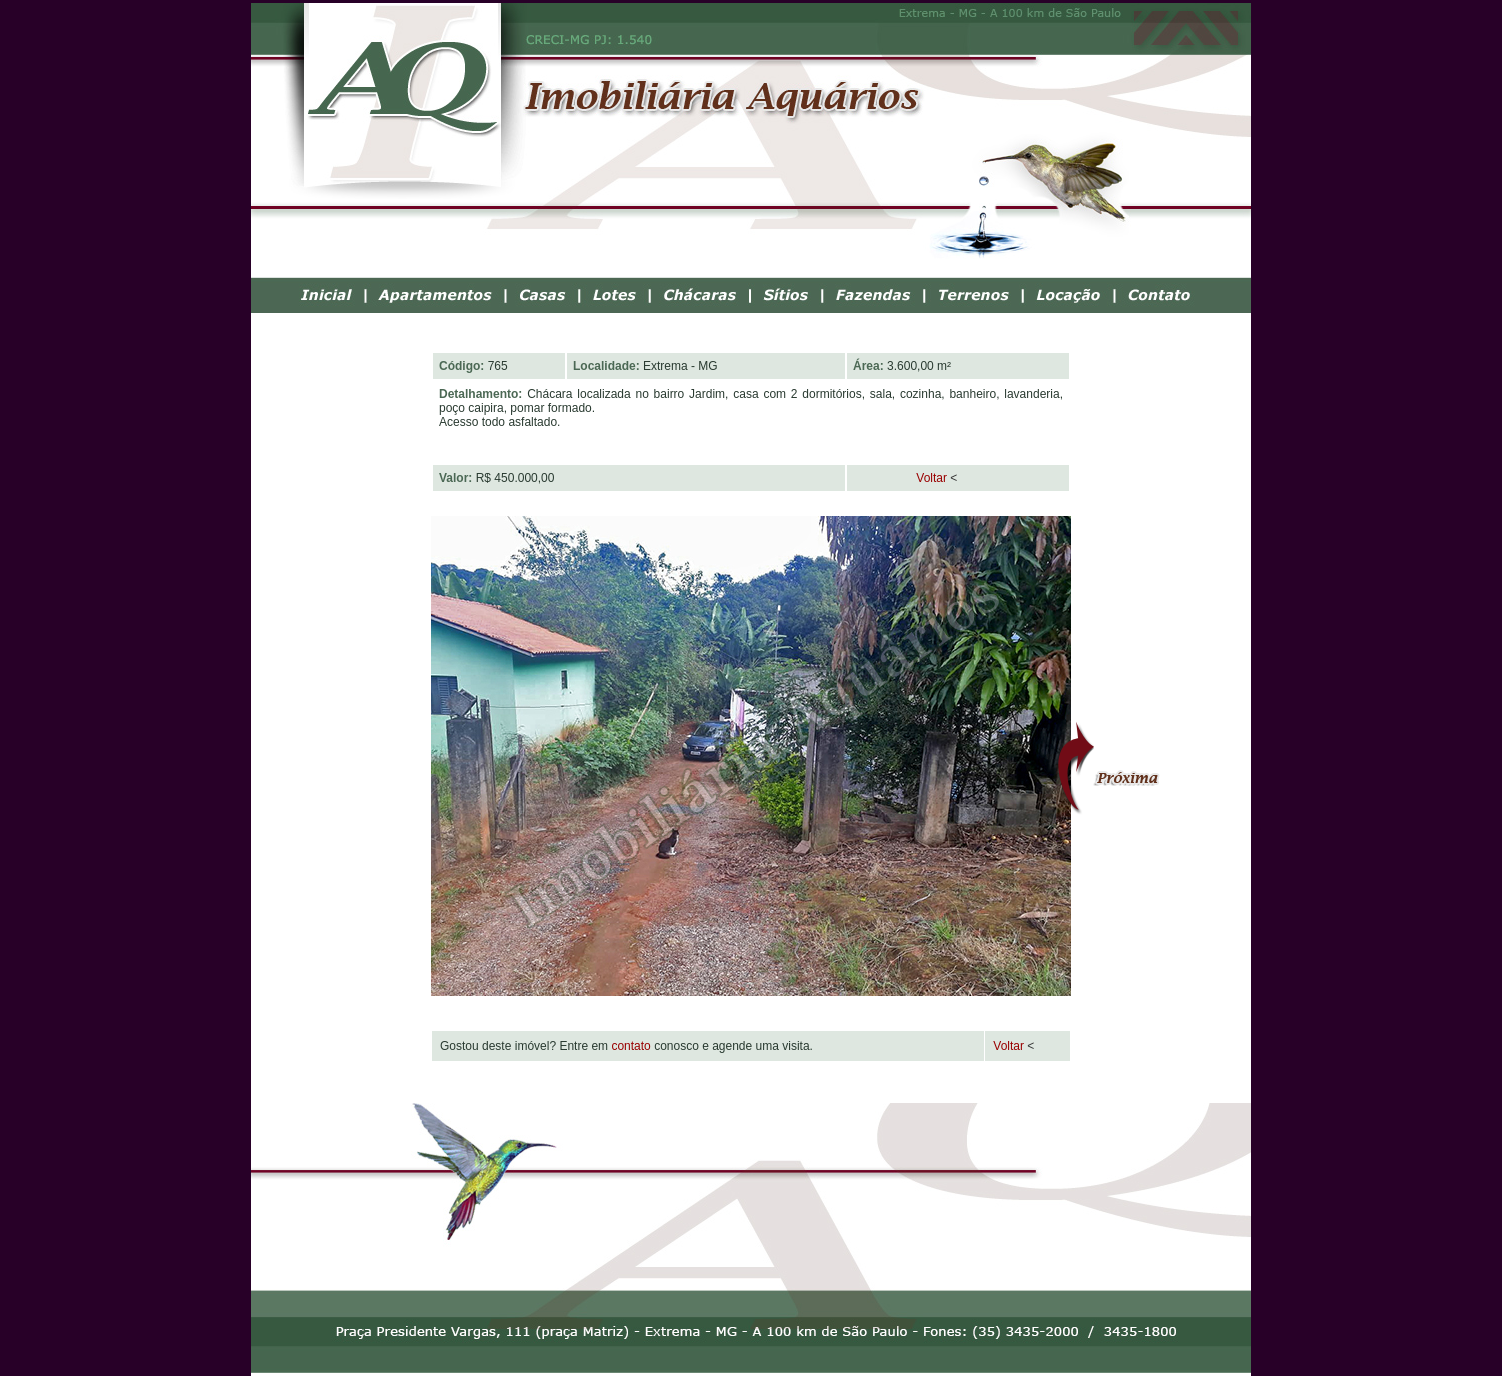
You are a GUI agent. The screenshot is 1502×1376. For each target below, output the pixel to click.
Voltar (900, 478)
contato (630, 1046)
